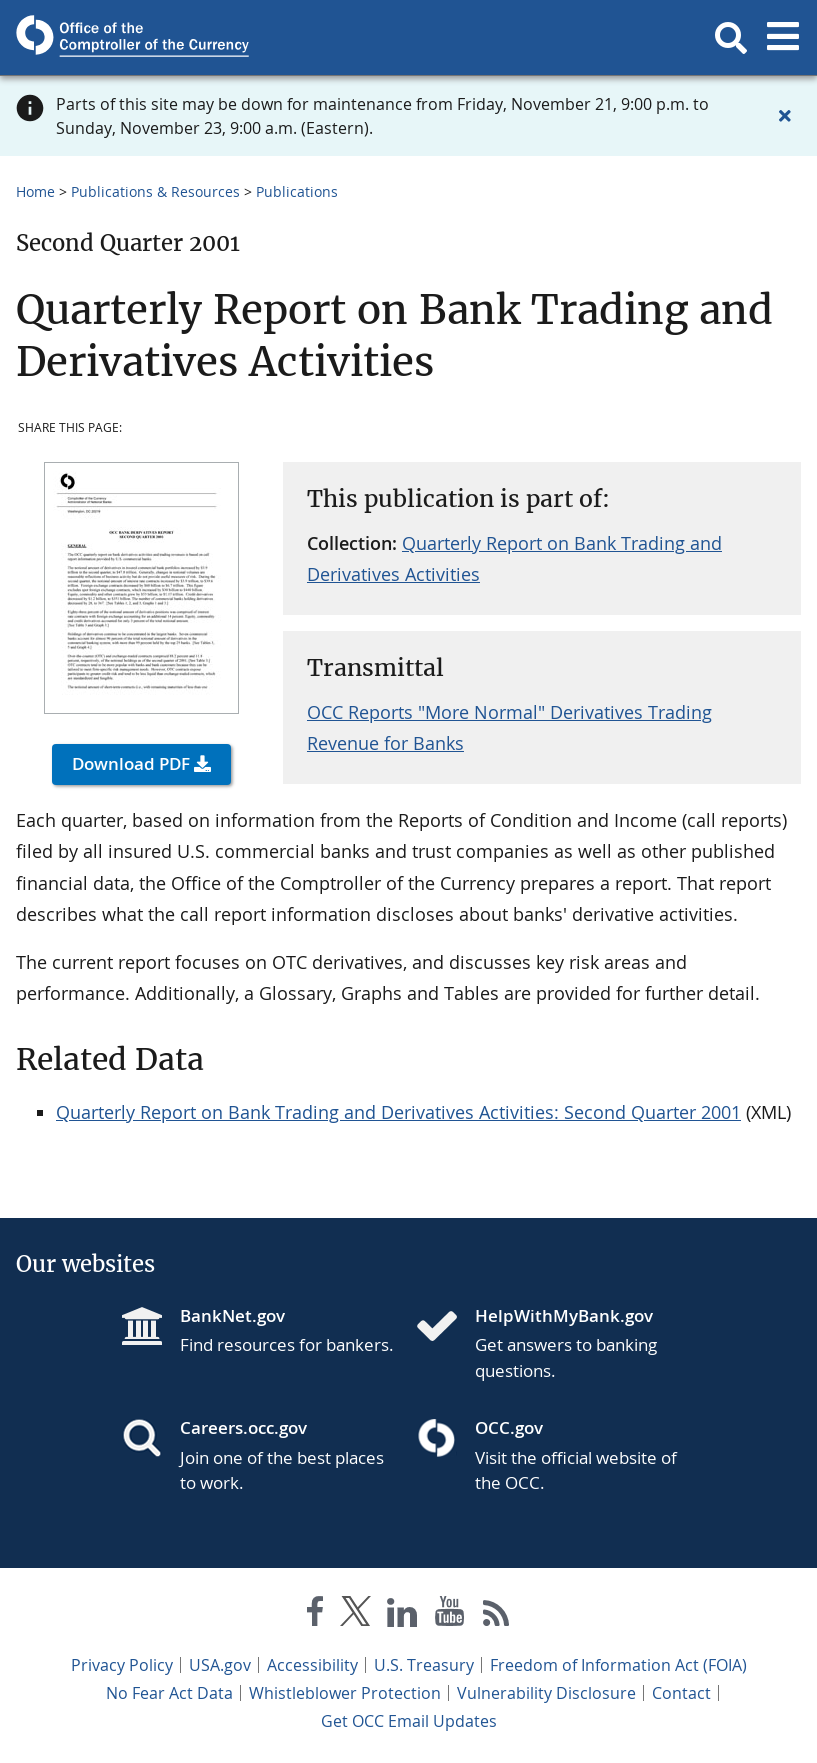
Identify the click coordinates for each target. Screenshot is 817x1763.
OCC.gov (509, 1427)
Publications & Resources (155, 191)
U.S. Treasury (424, 1665)
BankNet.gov (232, 1315)
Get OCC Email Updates (409, 1721)
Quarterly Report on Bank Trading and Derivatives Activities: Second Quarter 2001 (398, 1112)
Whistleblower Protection (345, 1693)
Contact (681, 1693)
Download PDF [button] (131, 763)
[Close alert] (785, 116)
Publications (297, 191)
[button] (731, 38)
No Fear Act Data (169, 1693)
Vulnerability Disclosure (546, 1693)
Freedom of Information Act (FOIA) (618, 1665)
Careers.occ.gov (243, 1427)
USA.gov (220, 1665)
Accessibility (312, 1665)
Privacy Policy (122, 1665)
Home (35, 191)
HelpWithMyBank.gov (564, 1315)
